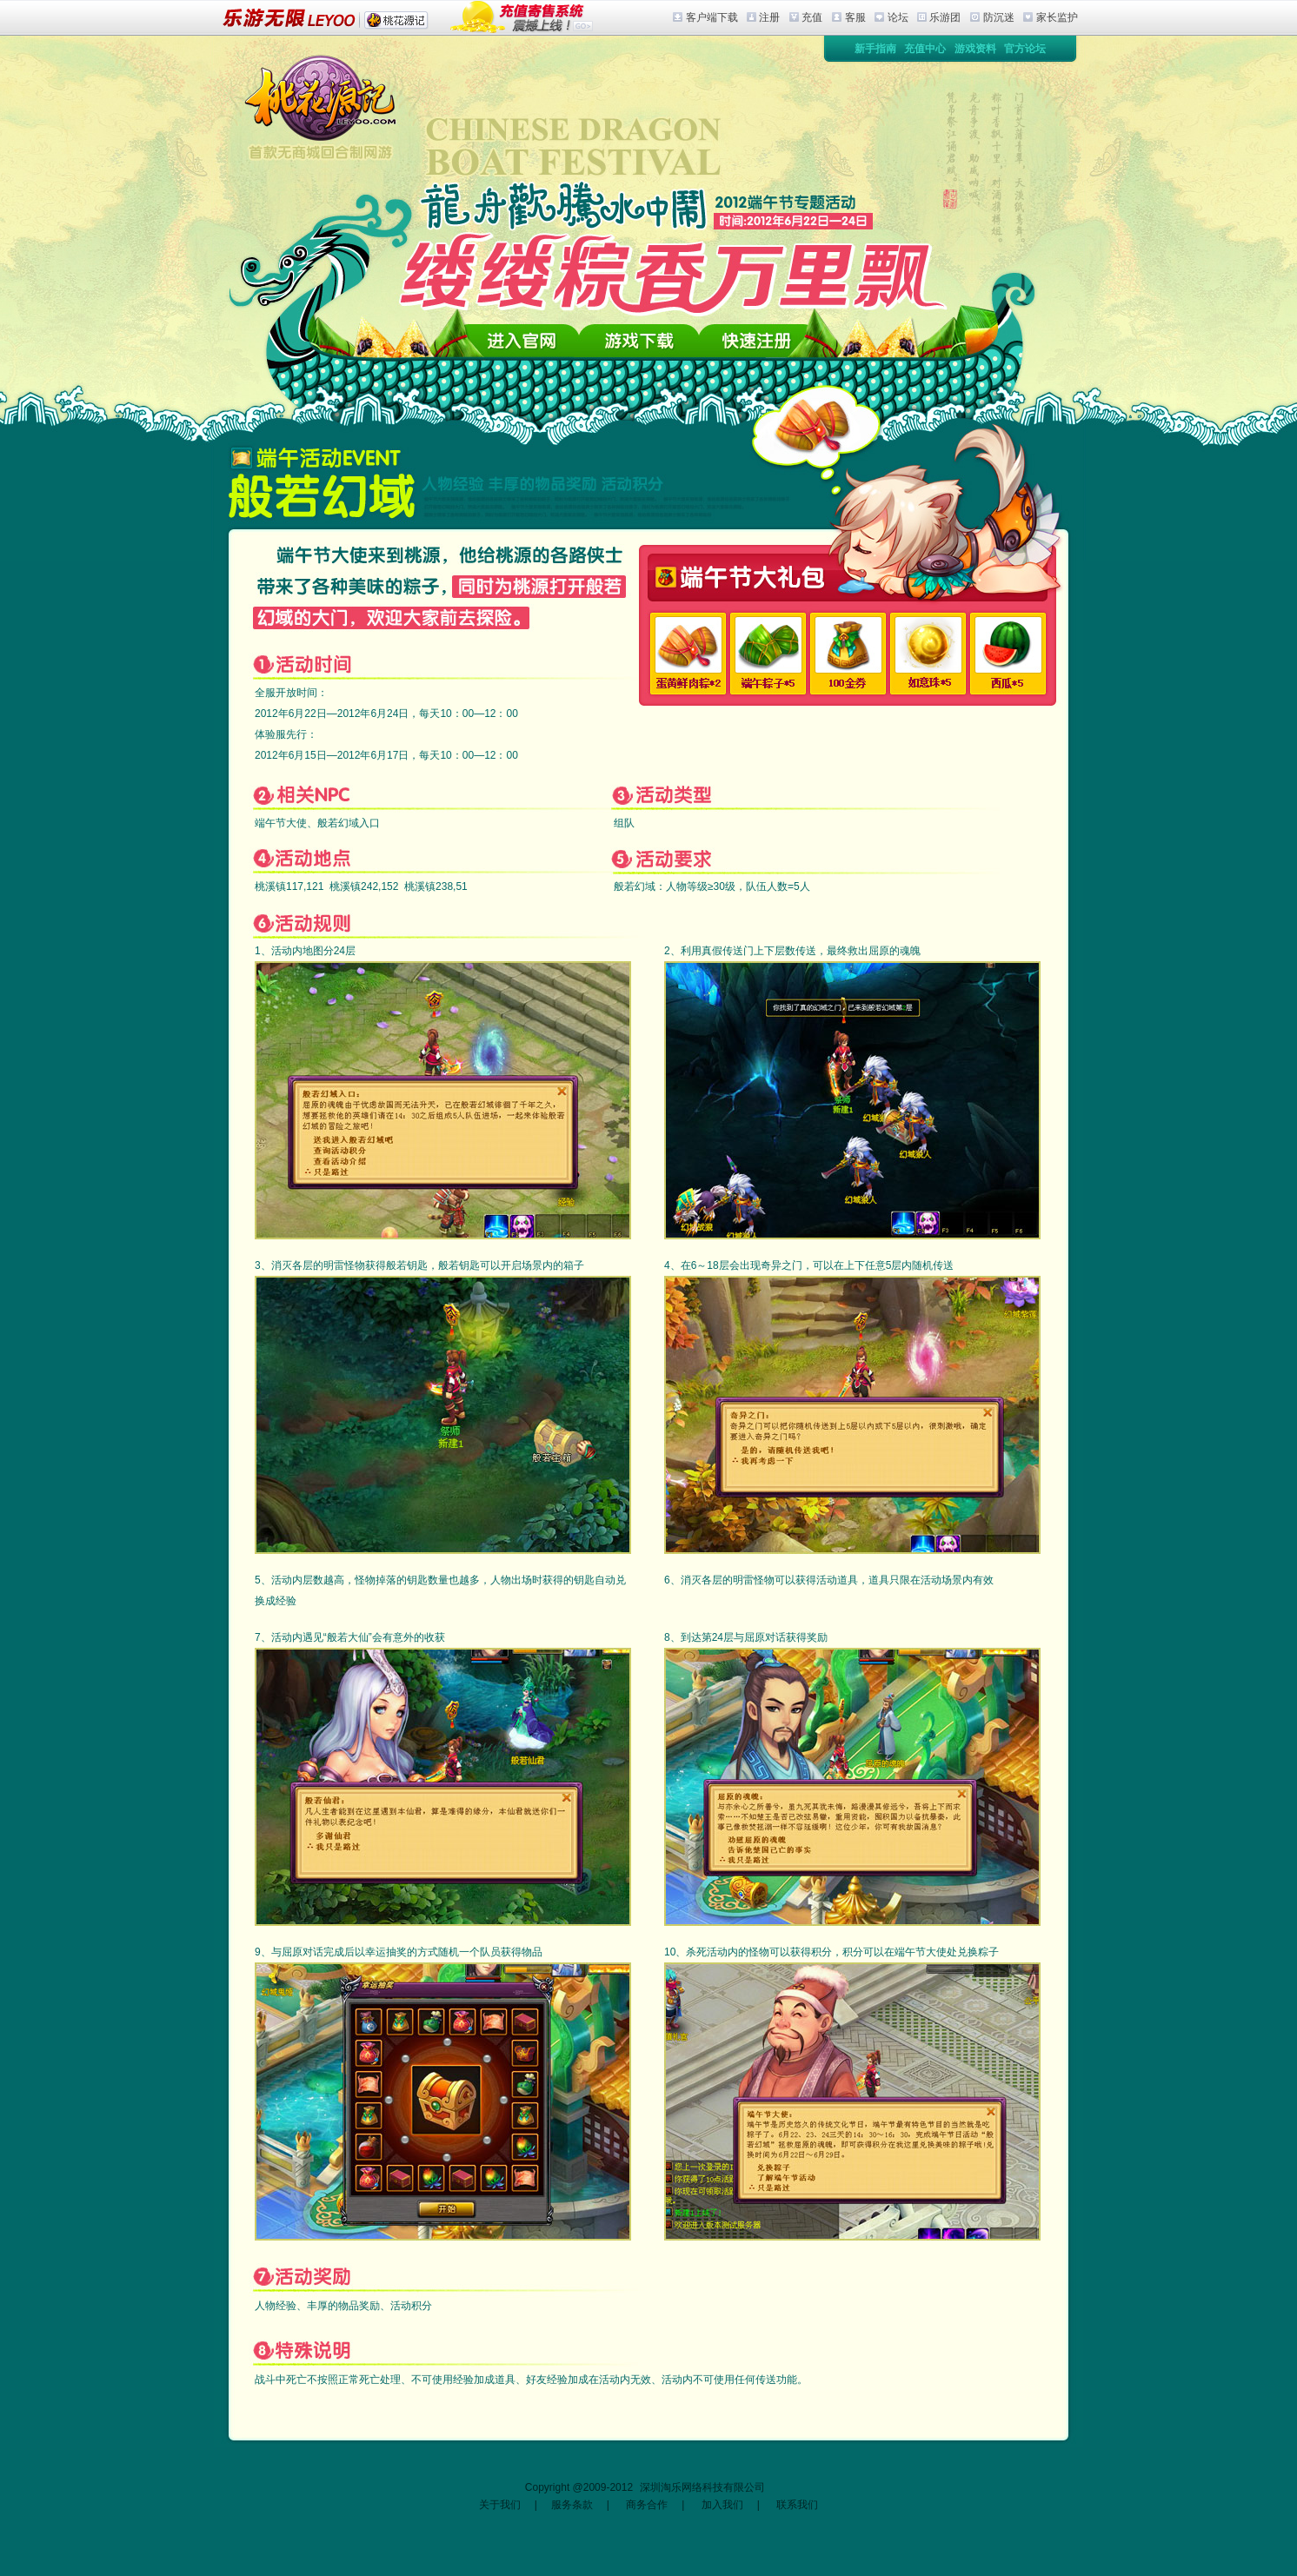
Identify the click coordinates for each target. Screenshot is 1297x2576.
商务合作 (647, 2505)
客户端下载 (712, 17)
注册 (769, 17)
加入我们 (722, 2505)
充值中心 (925, 49)
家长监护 (1057, 17)
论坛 (898, 17)
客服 (855, 17)
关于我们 (500, 2505)
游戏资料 (975, 49)
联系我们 (797, 2505)
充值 (811, 17)
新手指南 (875, 49)
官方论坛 (1025, 49)
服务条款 (572, 2505)
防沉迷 (998, 17)
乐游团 (945, 17)
